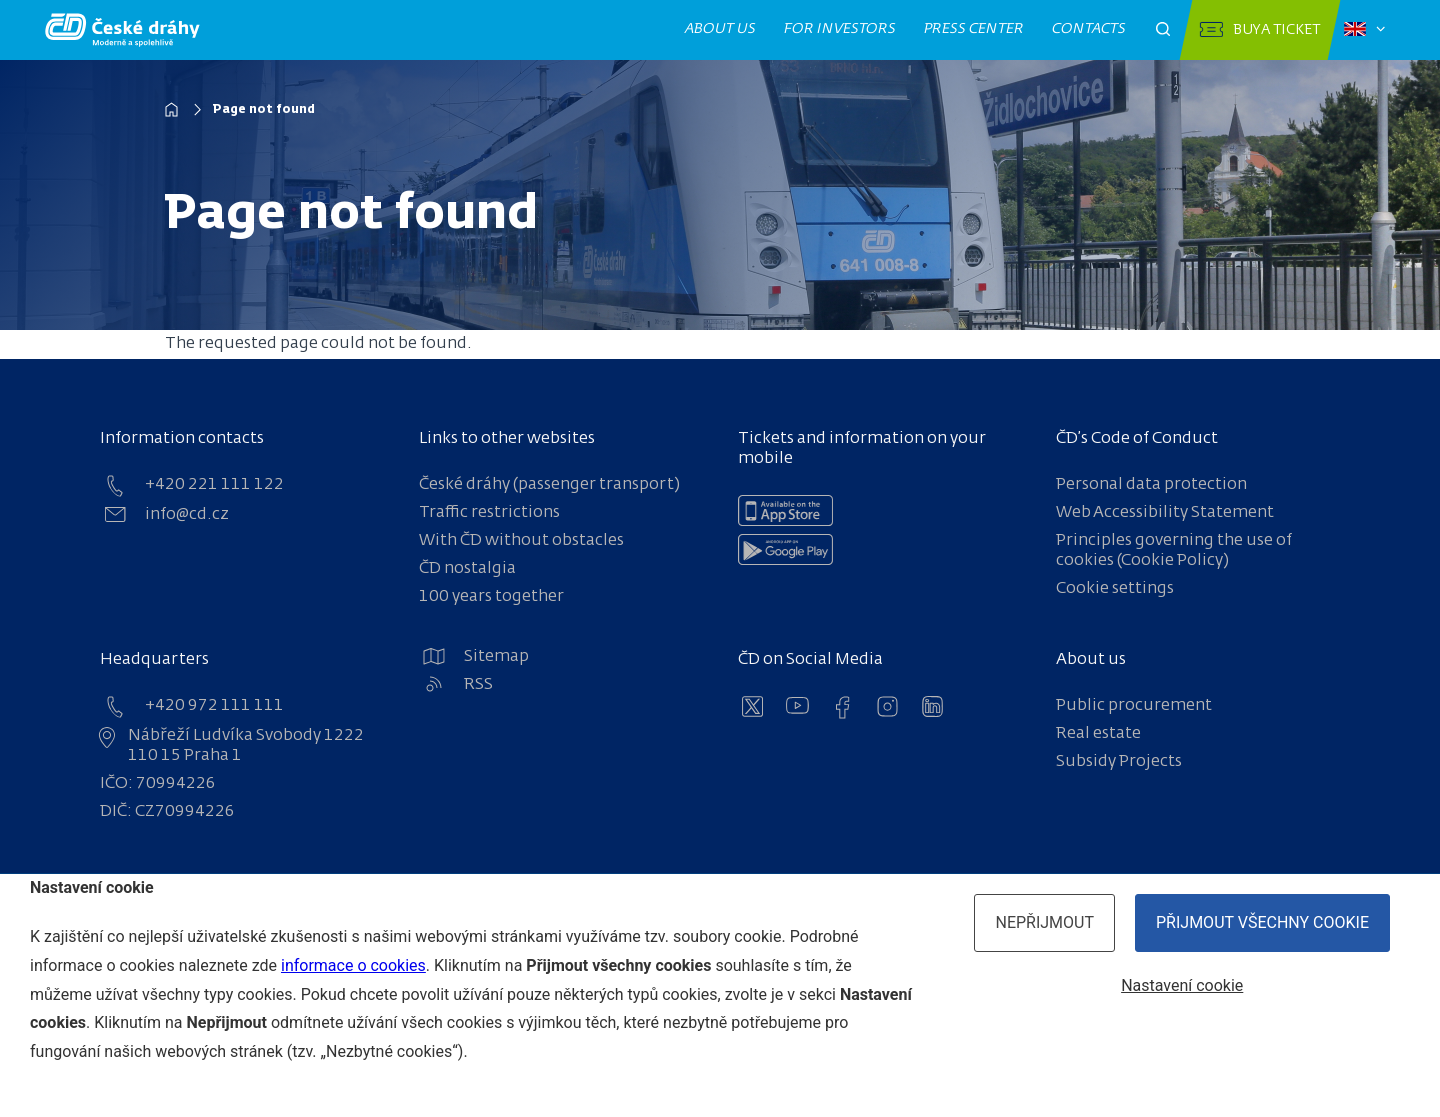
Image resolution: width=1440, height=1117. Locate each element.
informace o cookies (353, 965)
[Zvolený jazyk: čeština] (1364, 30)
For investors (840, 29)
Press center (974, 29)
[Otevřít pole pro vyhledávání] (1163, 30)
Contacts (1089, 29)
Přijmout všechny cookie (1262, 922)
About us (721, 29)
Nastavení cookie (1182, 985)
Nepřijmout (1044, 922)
